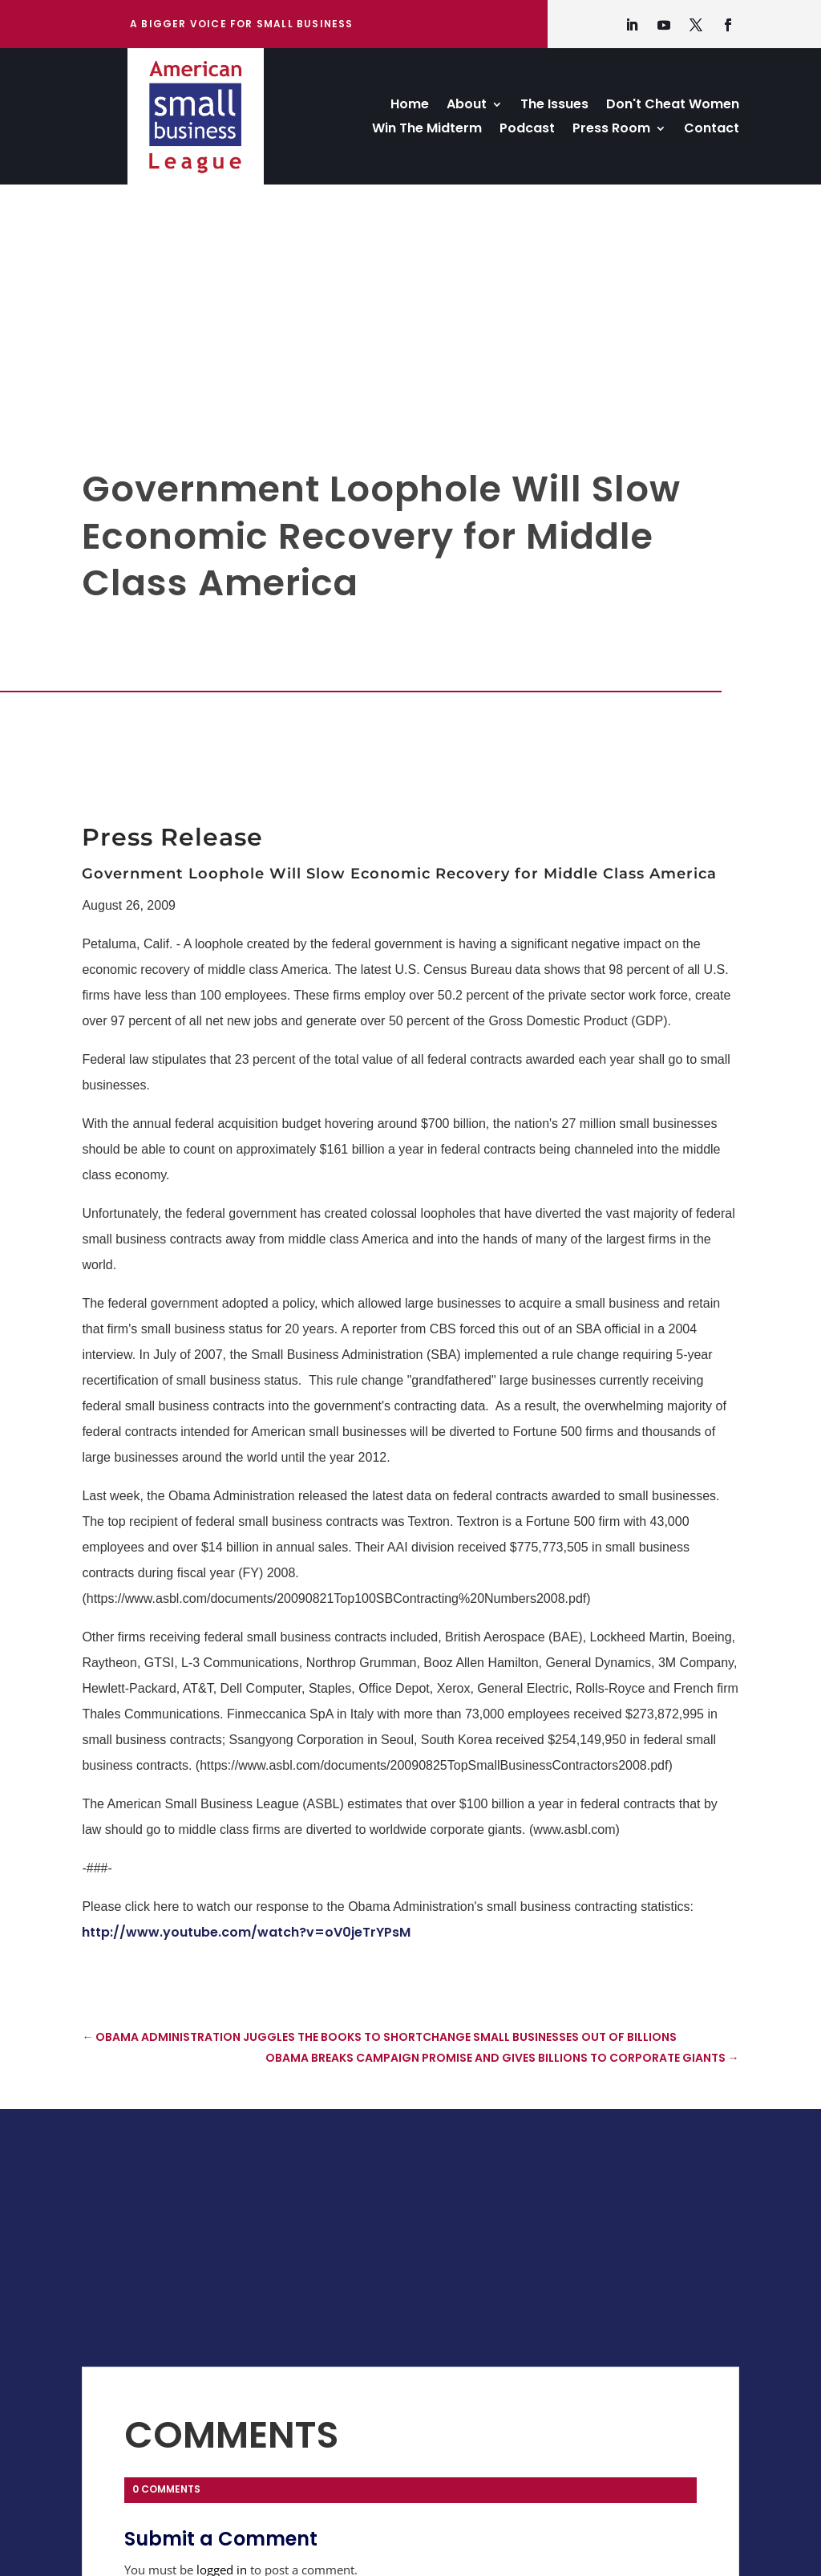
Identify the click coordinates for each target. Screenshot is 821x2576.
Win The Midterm (427, 130)
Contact (711, 130)
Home (409, 106)
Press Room (611, 130)
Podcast (527, 130)
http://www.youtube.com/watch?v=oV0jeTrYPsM (246, 1932)
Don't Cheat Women (672, 106)
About (467, 106)
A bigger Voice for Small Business (242, 23)
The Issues (554, 106)
